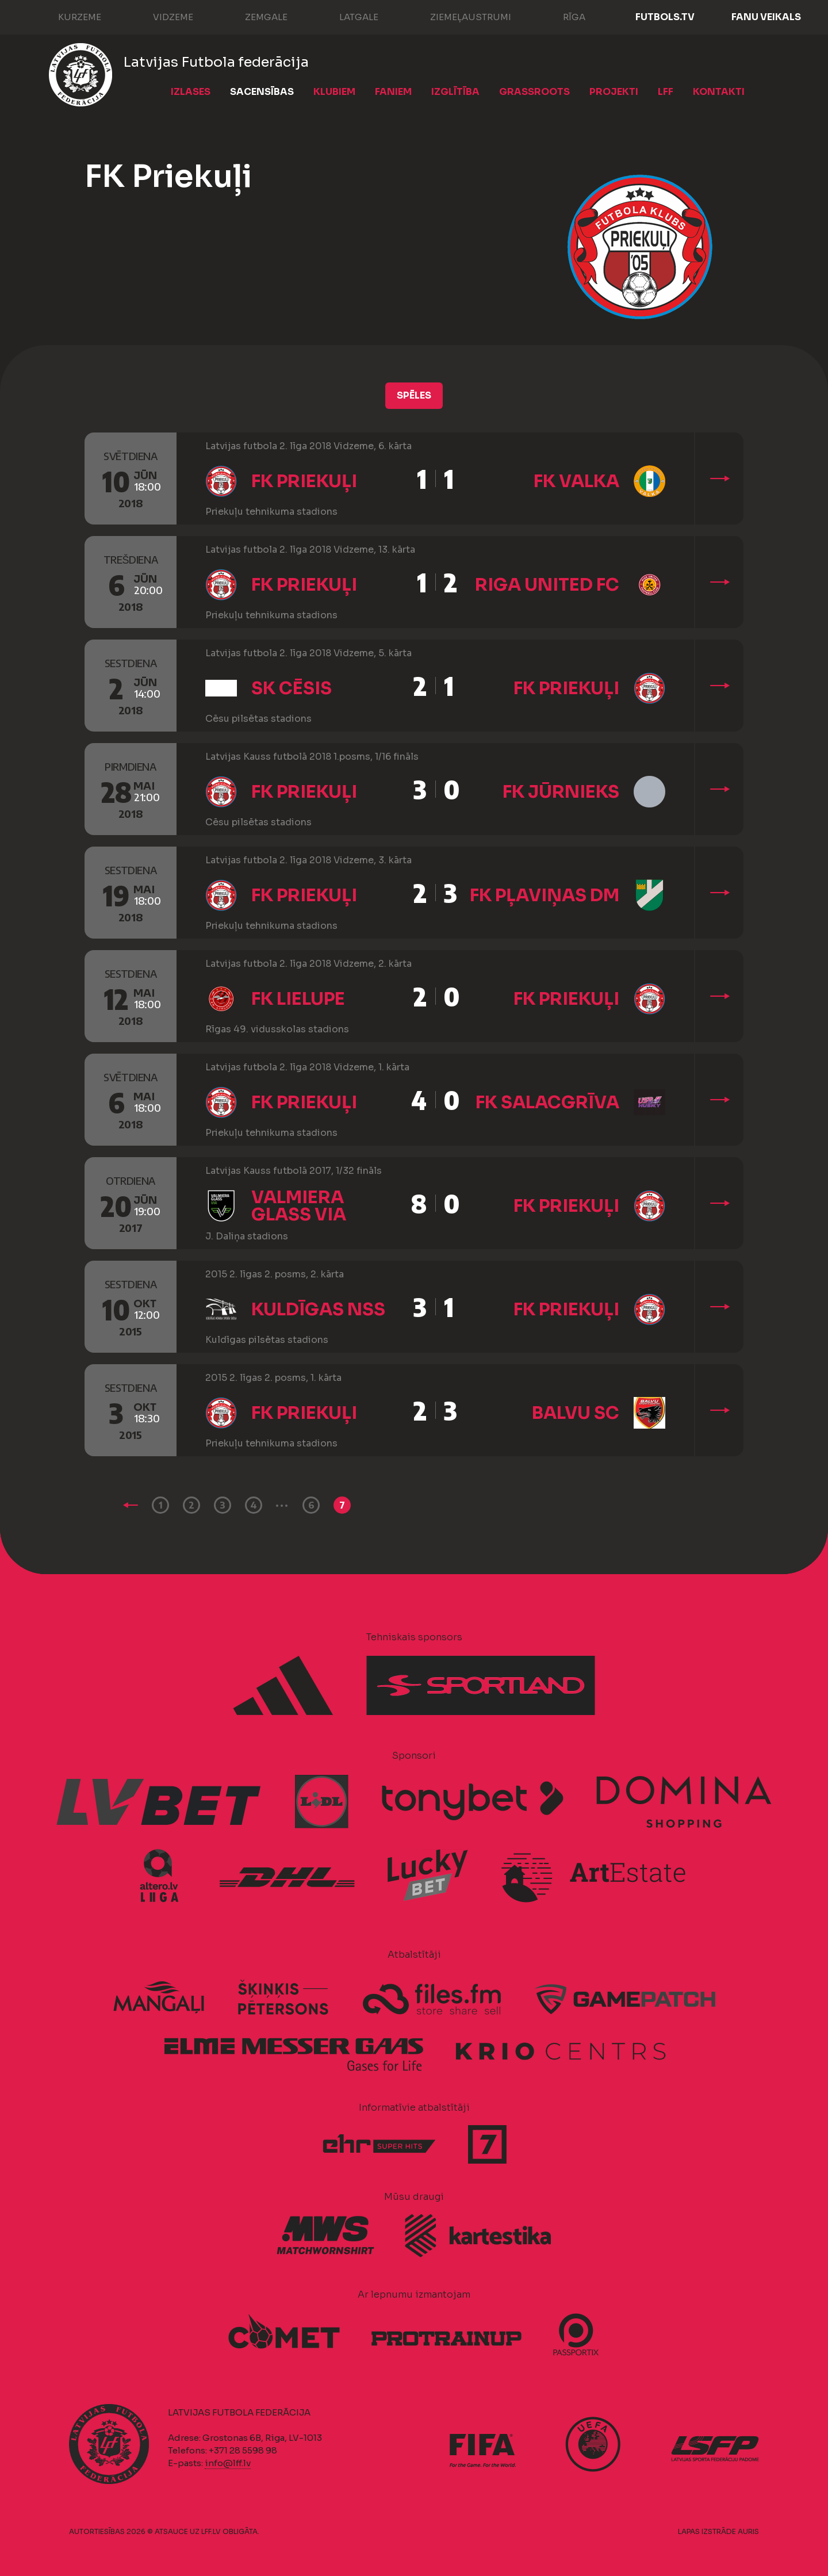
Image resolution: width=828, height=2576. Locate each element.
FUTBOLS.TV (665, 17)
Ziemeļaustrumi (459, 16)
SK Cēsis (291, 688)
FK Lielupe (298, 999)
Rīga (562, 16)
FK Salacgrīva (547, 1102)
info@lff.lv (228, 2463)
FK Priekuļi (304, 481)
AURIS (748, 2531)
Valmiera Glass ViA (298, 1206)
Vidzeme (161, 16)
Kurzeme (68, 16)
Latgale (347, 16)
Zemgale (255, 16)
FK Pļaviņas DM (544, 895)
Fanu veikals (766, 17)
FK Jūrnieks (561, 792)
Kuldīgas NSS (318, 1309)
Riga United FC (547, 585)
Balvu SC (575, 1413)
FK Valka (576, 481)
